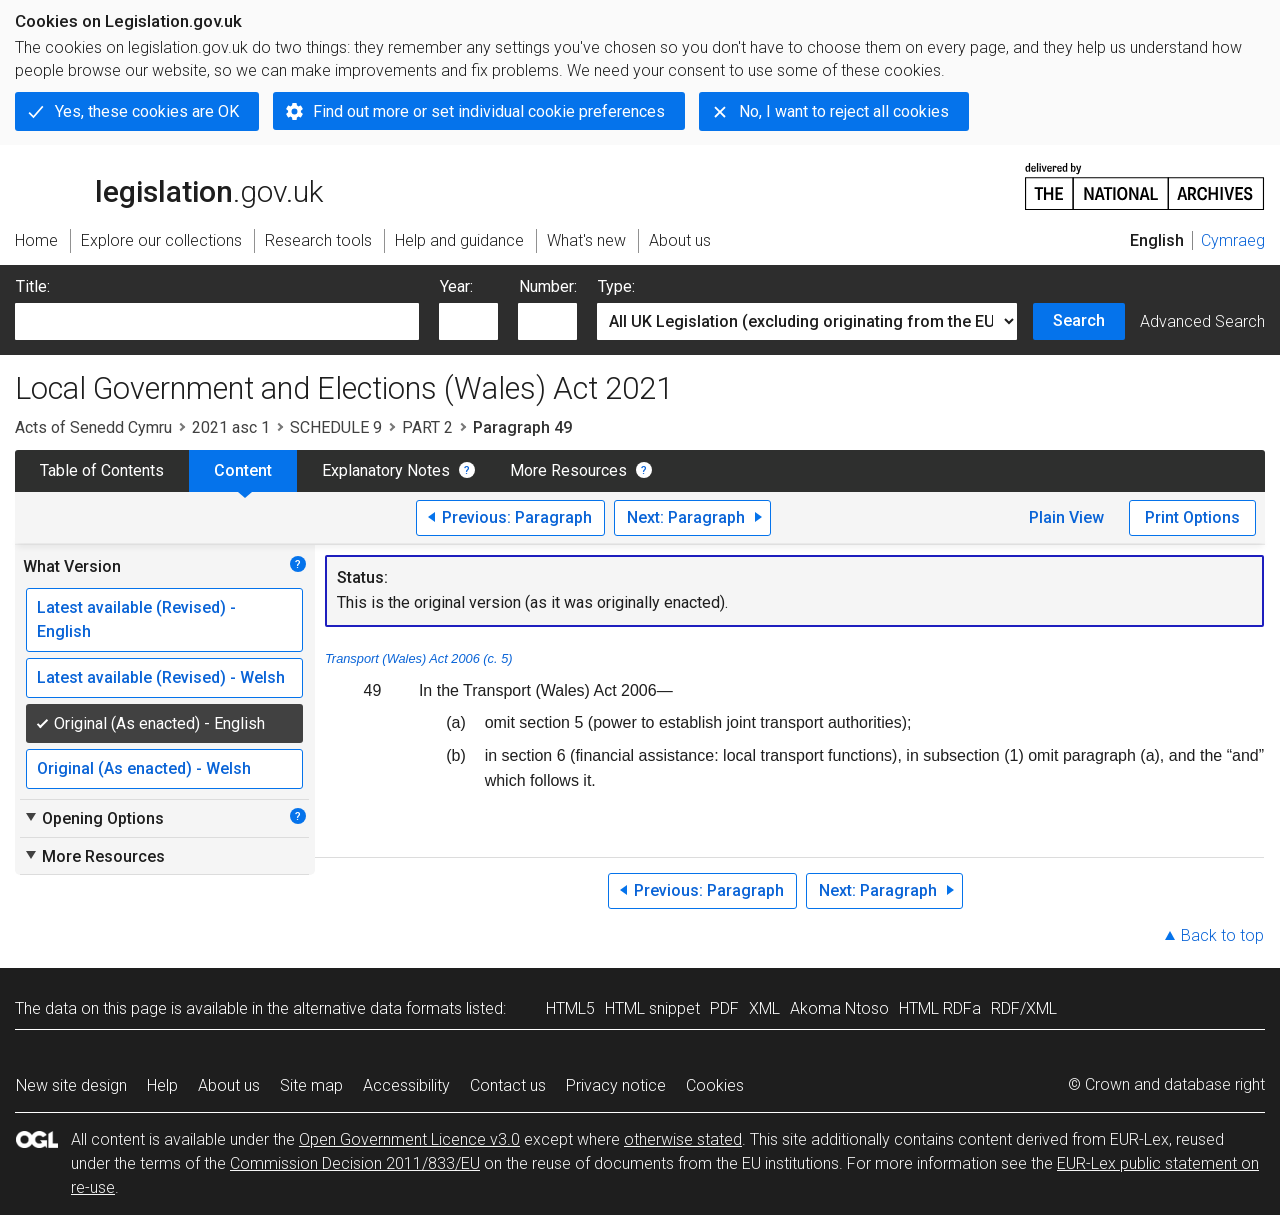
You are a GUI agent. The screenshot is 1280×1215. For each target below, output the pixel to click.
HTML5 (570, 1008)
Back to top (1222, 935)
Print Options (1192, 517)
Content (243, 470)
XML (764, 1008)
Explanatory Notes (386, 470)
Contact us (508, 1085)
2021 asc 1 (231, 427)
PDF (724, 1008)
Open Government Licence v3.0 (409, 1139)
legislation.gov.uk (169, 185)
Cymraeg (1233, 240)
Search (1079, 320)
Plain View (1066, 517)
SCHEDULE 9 (336, 427)
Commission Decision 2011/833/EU (355, 1163)
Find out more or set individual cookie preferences (489, 111)
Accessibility (406, 1085)
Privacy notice (616, 1085)
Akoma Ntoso (839, 1008)
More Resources (568, 470)
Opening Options (93, 818)
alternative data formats (377, 1008)
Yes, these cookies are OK (147, 111)
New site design (71, 1085)
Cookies (715, 1085)
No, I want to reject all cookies (844, 111)
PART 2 (427, 427)
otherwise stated (683, 1139)
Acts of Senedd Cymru (93, 427)
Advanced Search (1202, 321)
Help (162, 1085)
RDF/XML (1024, 1008)
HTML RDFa (940, 1008)
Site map (311, 1085)
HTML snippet (652, 1008)
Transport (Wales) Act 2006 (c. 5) (419, 658)
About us (229, 1085)
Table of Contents (102, 470)
